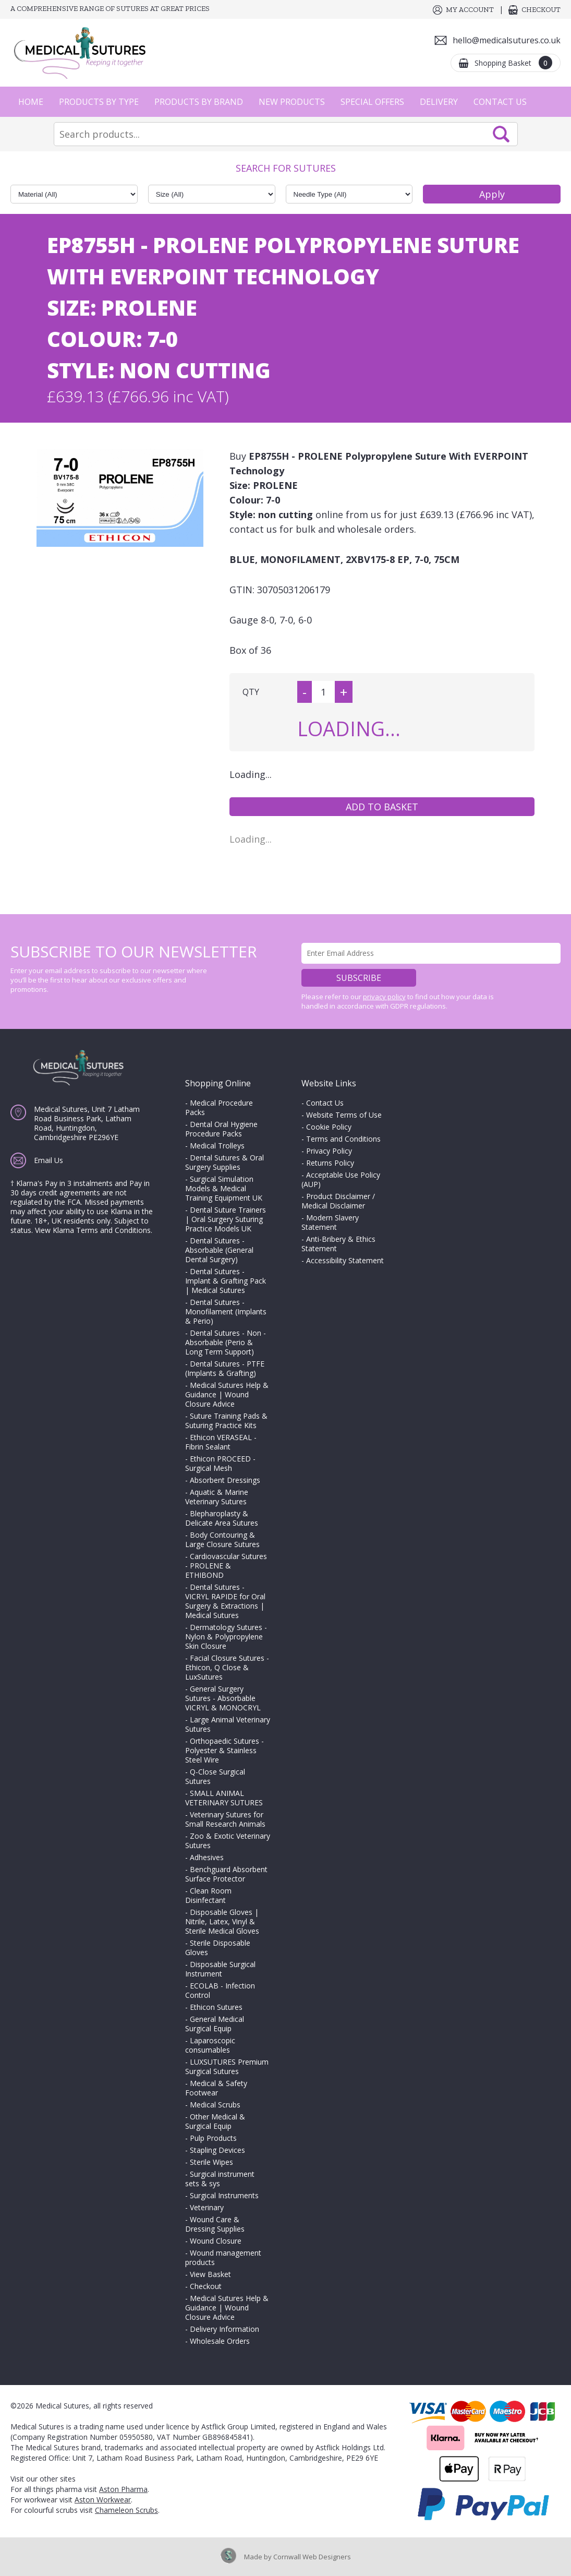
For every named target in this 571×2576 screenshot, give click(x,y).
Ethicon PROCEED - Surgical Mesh (220, 1463)
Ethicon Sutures (216, 2007)
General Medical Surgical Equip (214, 2023)
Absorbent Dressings (225, 1480)
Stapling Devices (217, 2150)
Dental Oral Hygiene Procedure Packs (221, 1129)
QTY (250, 692)
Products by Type (99, 101)
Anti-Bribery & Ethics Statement (338, 1243)
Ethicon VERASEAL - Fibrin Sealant (221, 1442)
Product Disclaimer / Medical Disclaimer (338, 1201)
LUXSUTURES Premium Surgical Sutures (227, 2066)
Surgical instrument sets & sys (219, 2178)
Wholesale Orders (220, 2341)
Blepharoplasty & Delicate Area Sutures (221, 1518)
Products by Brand (198, 101)
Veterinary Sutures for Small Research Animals (225, 1819)
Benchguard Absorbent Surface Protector (226, 1874)
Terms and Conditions (343, 1139)
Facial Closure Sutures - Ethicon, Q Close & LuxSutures (227, 1667)
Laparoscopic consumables (210, 2045)
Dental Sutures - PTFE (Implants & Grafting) (224, 1368)
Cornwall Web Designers (312, 2556)
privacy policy (384, 996)
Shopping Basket (513, 62)
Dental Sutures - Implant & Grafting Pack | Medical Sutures (225, 1280)
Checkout (541, 9)
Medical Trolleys (217, 1146)
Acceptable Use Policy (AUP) (340, 1179)
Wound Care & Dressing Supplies (215, 2224)
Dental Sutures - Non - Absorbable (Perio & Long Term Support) (225, 1342)
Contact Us (500, 101)
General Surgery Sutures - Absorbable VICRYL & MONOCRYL (223, 1698)
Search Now (501, 134)
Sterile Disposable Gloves (217, 1947)
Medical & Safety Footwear (216, 2088)
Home (30, 101)
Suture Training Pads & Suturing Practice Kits (226, 1420)
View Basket (210, 2274)
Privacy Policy (329, 1151)
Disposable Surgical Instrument (220, 1969)
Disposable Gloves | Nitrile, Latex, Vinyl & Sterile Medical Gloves (222, 1921)
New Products (292, 101)
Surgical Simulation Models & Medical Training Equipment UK (223, 1188)
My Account (470, 9)
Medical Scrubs (215, 2105)
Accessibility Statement (345, 1260)
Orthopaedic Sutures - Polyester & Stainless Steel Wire (224, 1750)
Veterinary (207, 2207)
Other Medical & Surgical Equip (215, 2121)
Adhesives (207, 1857)
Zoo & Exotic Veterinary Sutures (227, 1840)
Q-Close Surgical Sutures (215, 1776)
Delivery (439, 101)
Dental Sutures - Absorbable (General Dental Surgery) (219, 1250)
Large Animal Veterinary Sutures (227, 1724)
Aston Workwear (103, 2500)
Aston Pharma (123, 2489)
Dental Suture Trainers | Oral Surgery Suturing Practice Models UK (225, 1219)
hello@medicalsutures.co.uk (507, 40)
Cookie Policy (328, 1127)
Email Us (48, 1160)
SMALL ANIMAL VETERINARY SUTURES (224, 1797)
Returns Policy (330, 1163)
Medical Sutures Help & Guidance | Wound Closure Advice (227, 1394)
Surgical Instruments (224, 2195)
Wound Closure (215, 2241)
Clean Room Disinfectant (208, 1895)
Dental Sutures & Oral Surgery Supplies (224, 1162)
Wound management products (223, 2257)
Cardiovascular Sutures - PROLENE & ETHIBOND (226, 1565)
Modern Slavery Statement (330, 1222)
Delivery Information (224, 2329)
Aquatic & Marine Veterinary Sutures (216, 1496)
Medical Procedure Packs (219, 1107)
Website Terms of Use (344, 1115)
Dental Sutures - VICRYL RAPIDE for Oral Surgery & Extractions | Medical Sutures (225, 1601)
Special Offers (372, 101)
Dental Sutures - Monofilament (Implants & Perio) (225, 1311)
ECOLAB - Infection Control (220, 1990)
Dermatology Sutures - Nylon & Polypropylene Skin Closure (226, 1636)
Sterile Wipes (211, 2162)
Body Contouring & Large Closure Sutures (222, 1539)
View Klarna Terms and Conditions (93, 1230)
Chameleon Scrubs (126, 2510)
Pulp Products (213, 2138)
